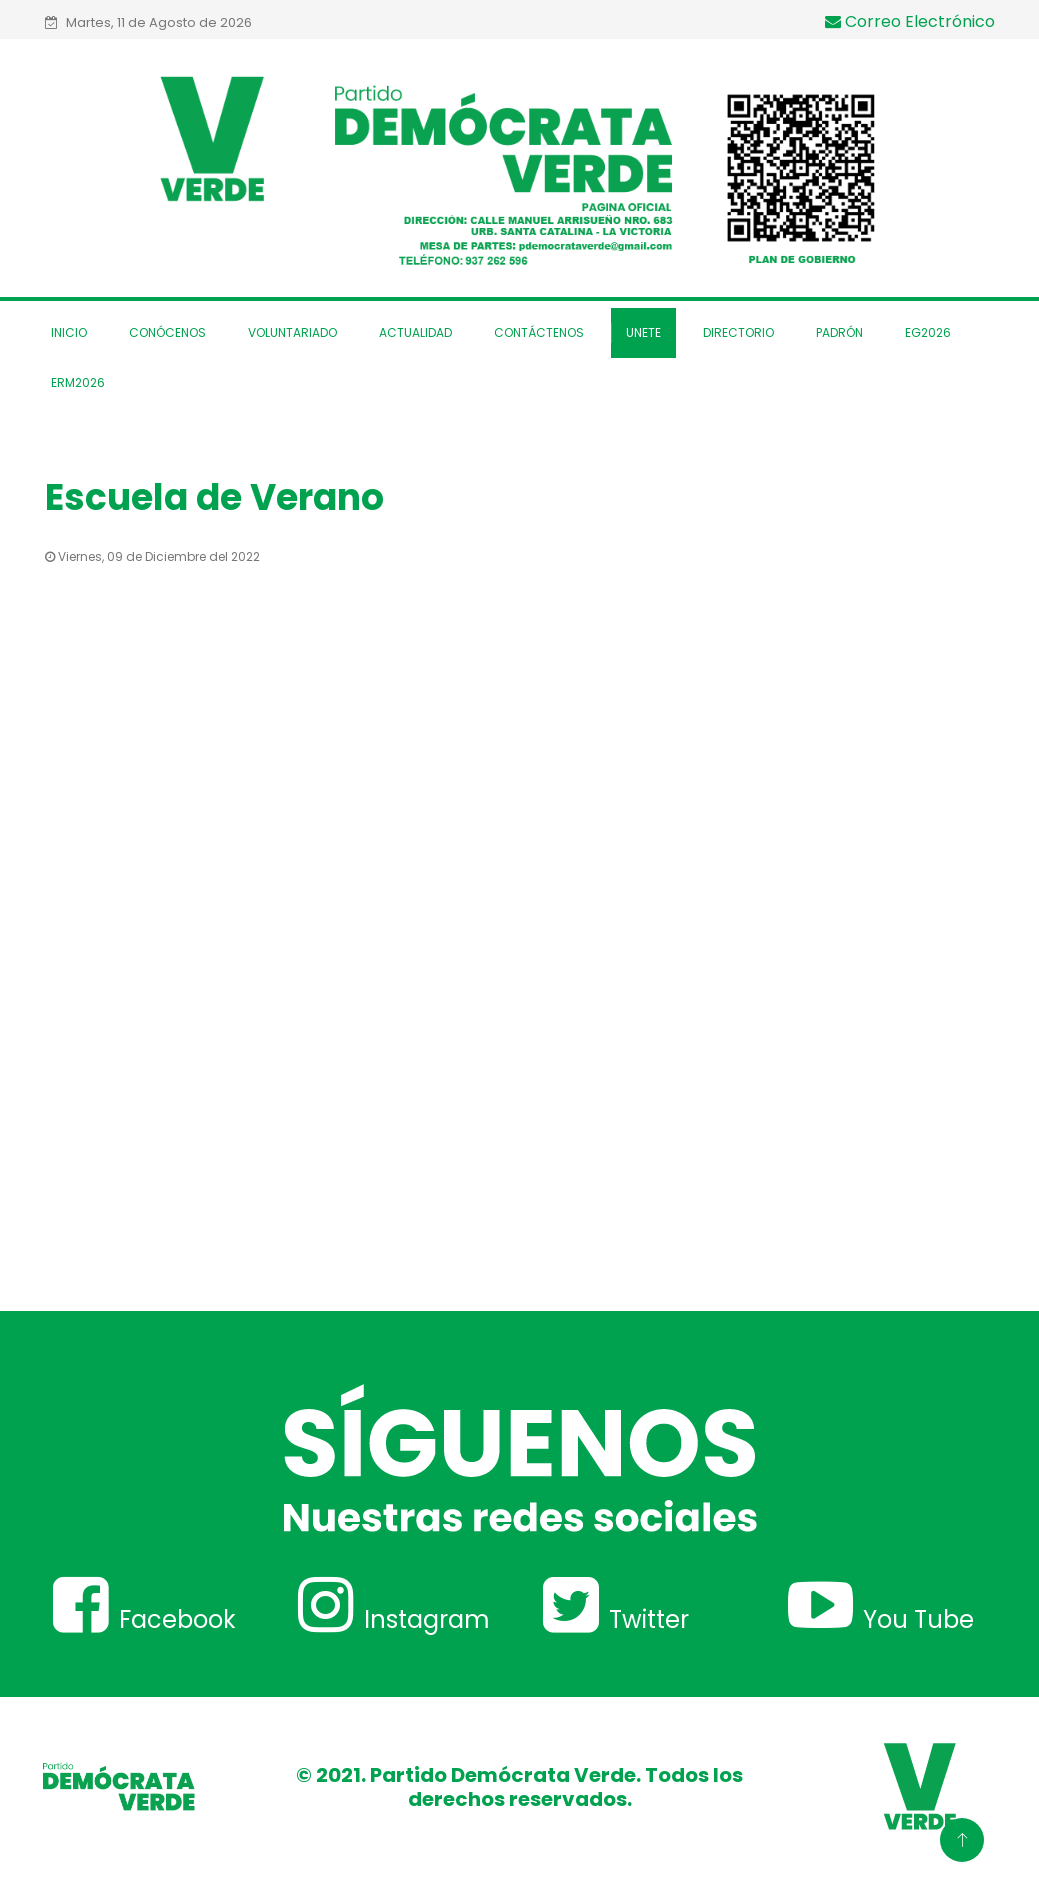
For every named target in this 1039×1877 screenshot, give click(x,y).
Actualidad (415, 332)
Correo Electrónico (910, 21)
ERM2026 (78, 382)
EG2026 (928, 332)
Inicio (69, 332)
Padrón (839, 332)
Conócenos (167, 332)
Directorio (738, 332)
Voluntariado (292, 332)
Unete (643, 332)
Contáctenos (539, 332)
